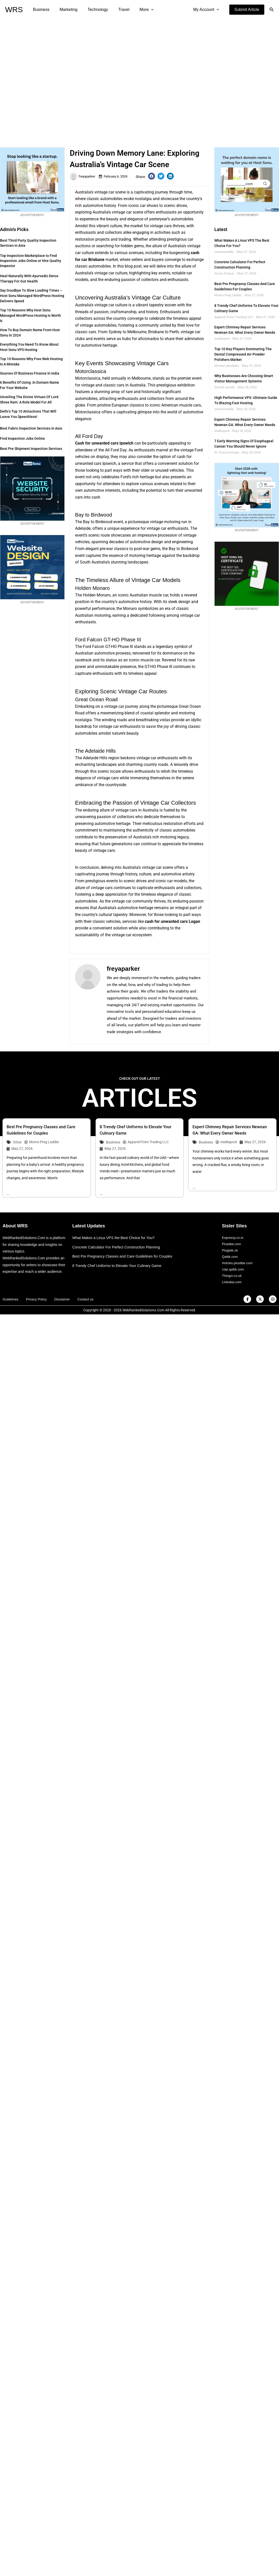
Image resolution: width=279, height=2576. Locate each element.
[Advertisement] (57, 79)
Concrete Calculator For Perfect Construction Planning (118, 1247)
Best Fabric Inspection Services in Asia (31, 428)
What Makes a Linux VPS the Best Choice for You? (115, 1238)
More (137, 9)
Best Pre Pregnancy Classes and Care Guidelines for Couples (124, 1257)
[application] (142, 9)
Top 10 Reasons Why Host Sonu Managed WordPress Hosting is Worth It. (30, 315)
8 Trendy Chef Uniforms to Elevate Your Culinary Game (119, 1266)
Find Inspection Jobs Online (22, 438)
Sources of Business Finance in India (29, 373)
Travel (116, 9)
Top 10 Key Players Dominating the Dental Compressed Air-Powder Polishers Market (243, 354)
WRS (14, 9)
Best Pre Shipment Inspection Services (31, 449)
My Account (207, 9)
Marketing (65, 9)
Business (40, 9)
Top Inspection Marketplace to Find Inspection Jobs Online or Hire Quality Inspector (30, 261)
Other (17, 1142)
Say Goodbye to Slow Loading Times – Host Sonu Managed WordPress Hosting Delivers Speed (32, 295)
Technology (92, 9)
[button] (246, 10)
